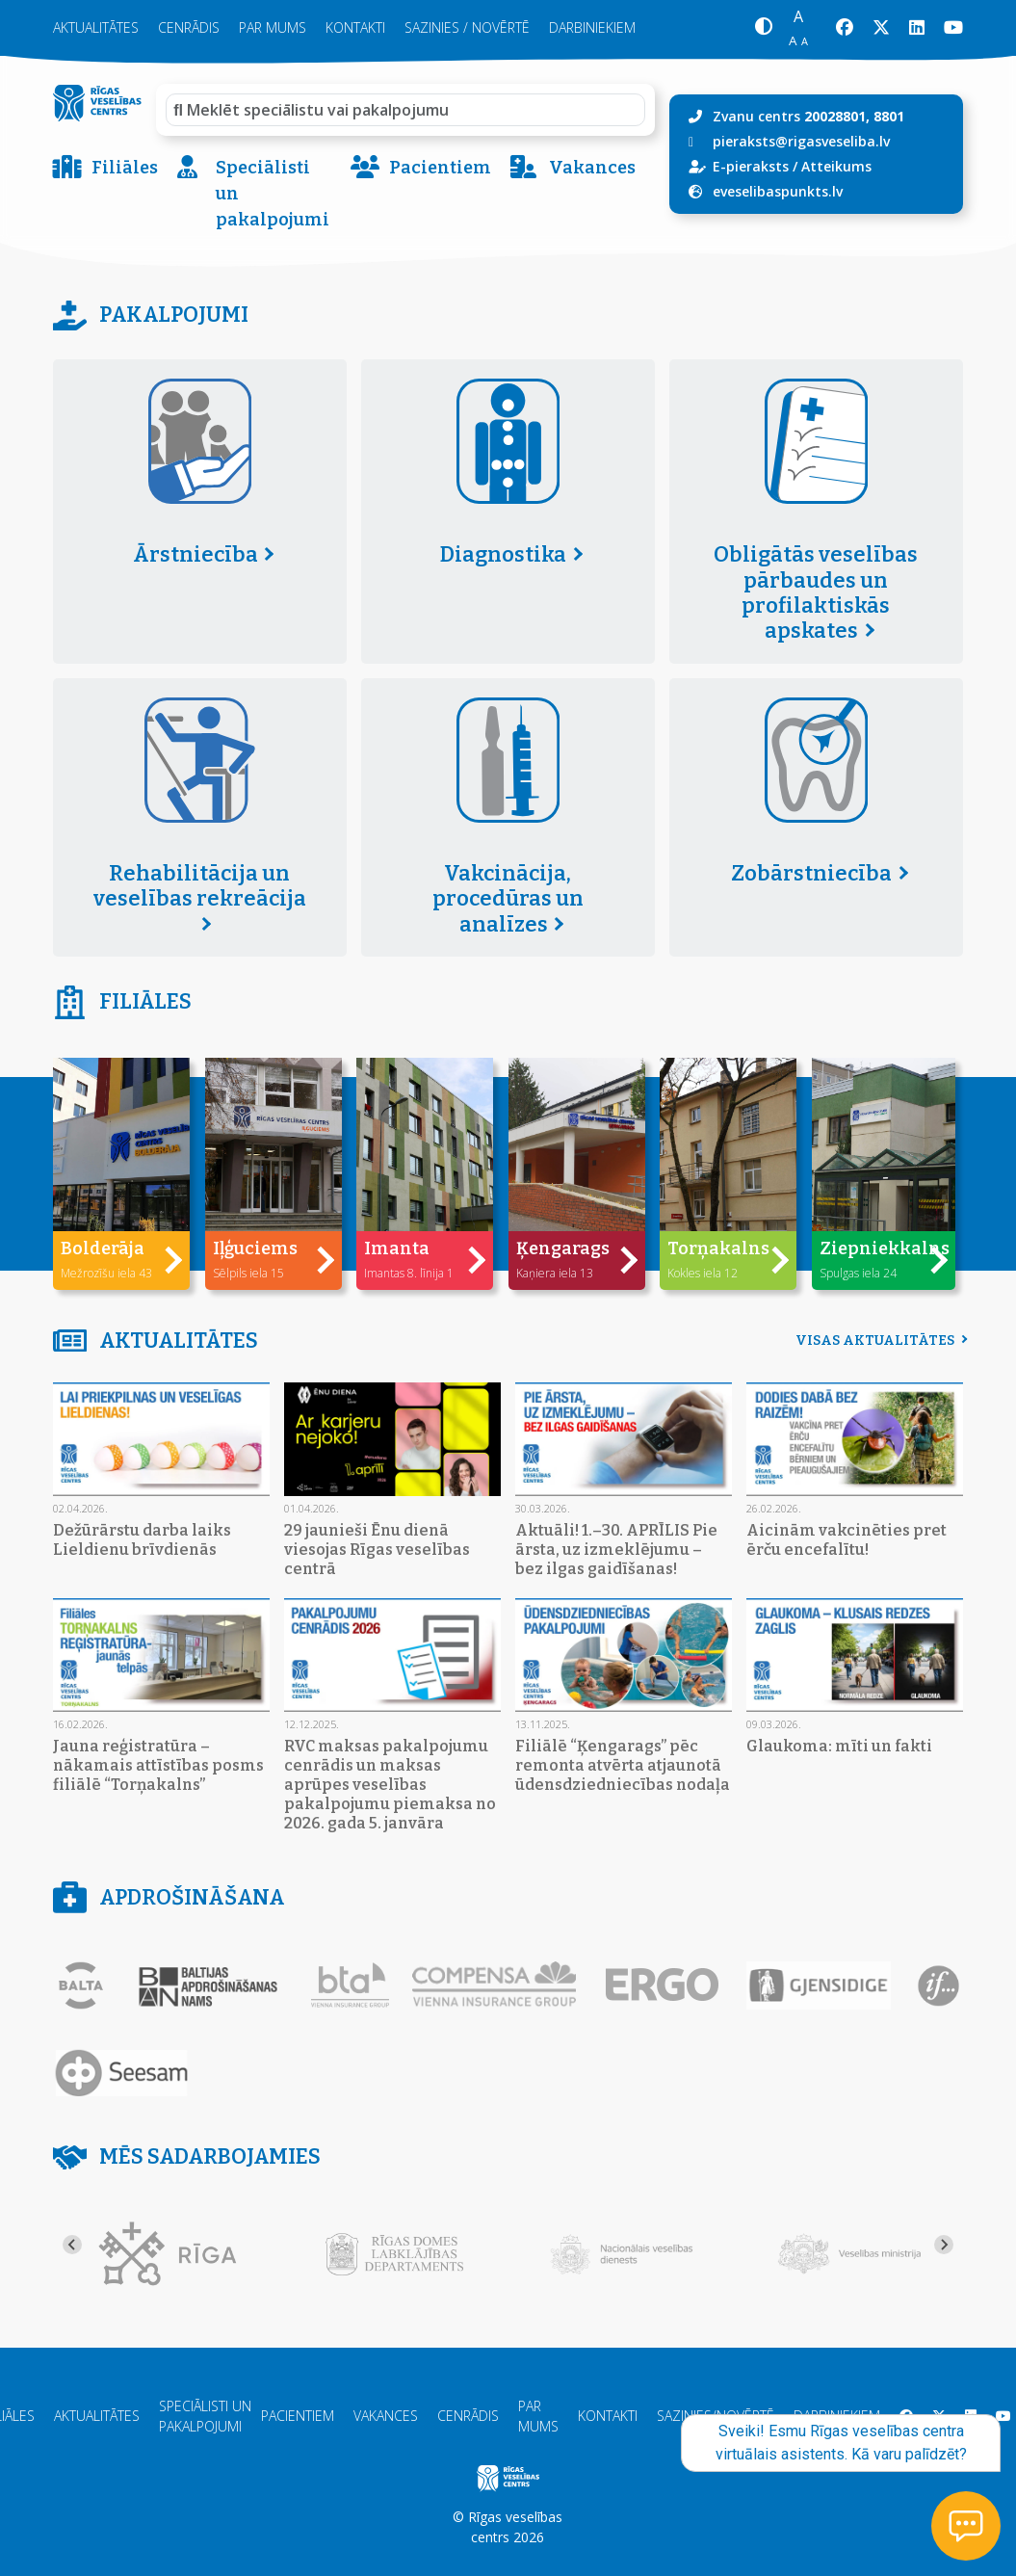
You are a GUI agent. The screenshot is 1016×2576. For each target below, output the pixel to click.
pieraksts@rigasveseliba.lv (801, 141)
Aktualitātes (96, 27)
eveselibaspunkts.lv (778, 191)
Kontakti (355, 27)
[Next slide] (943, 2244)
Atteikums (836, 166)
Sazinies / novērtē (467, 27)
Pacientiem (421, 168)
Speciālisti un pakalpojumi (253, 194)
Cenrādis (189, 27)
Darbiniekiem (592, 27)
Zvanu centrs (808, 116)
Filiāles (105, 168)
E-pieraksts (751, 166)
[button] (763, 28)
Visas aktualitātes (879, 1340)
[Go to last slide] (72, 2244)
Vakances (573, 168)
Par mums (272, 27)
